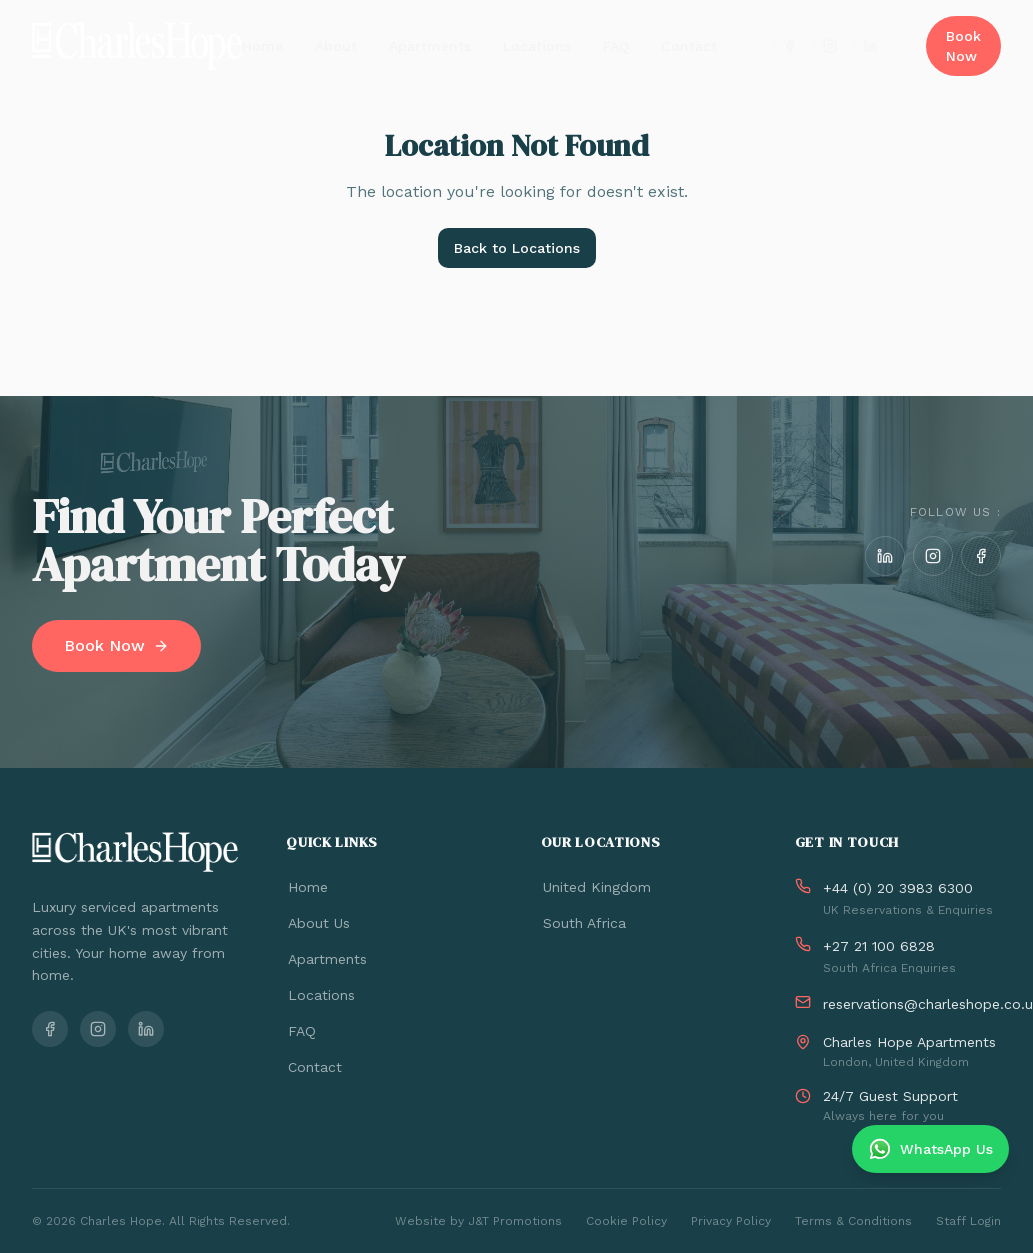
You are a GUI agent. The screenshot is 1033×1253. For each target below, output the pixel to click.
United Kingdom (596, 887)
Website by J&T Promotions (478, 1221)
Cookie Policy (626, 1221)
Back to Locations (517, 248)
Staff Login (968, 1221)
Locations (537, 46)
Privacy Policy (731, 1221)
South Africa (583, 923)
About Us (318, 923)
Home (262, 46)
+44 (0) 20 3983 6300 (898, 888)
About (336, 46)
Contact (689, 46)
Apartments (430, 46)
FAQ (616, 46)
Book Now (963, 46)
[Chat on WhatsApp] (930, 1149)
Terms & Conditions (853, 1221)
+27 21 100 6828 (879, 946)
